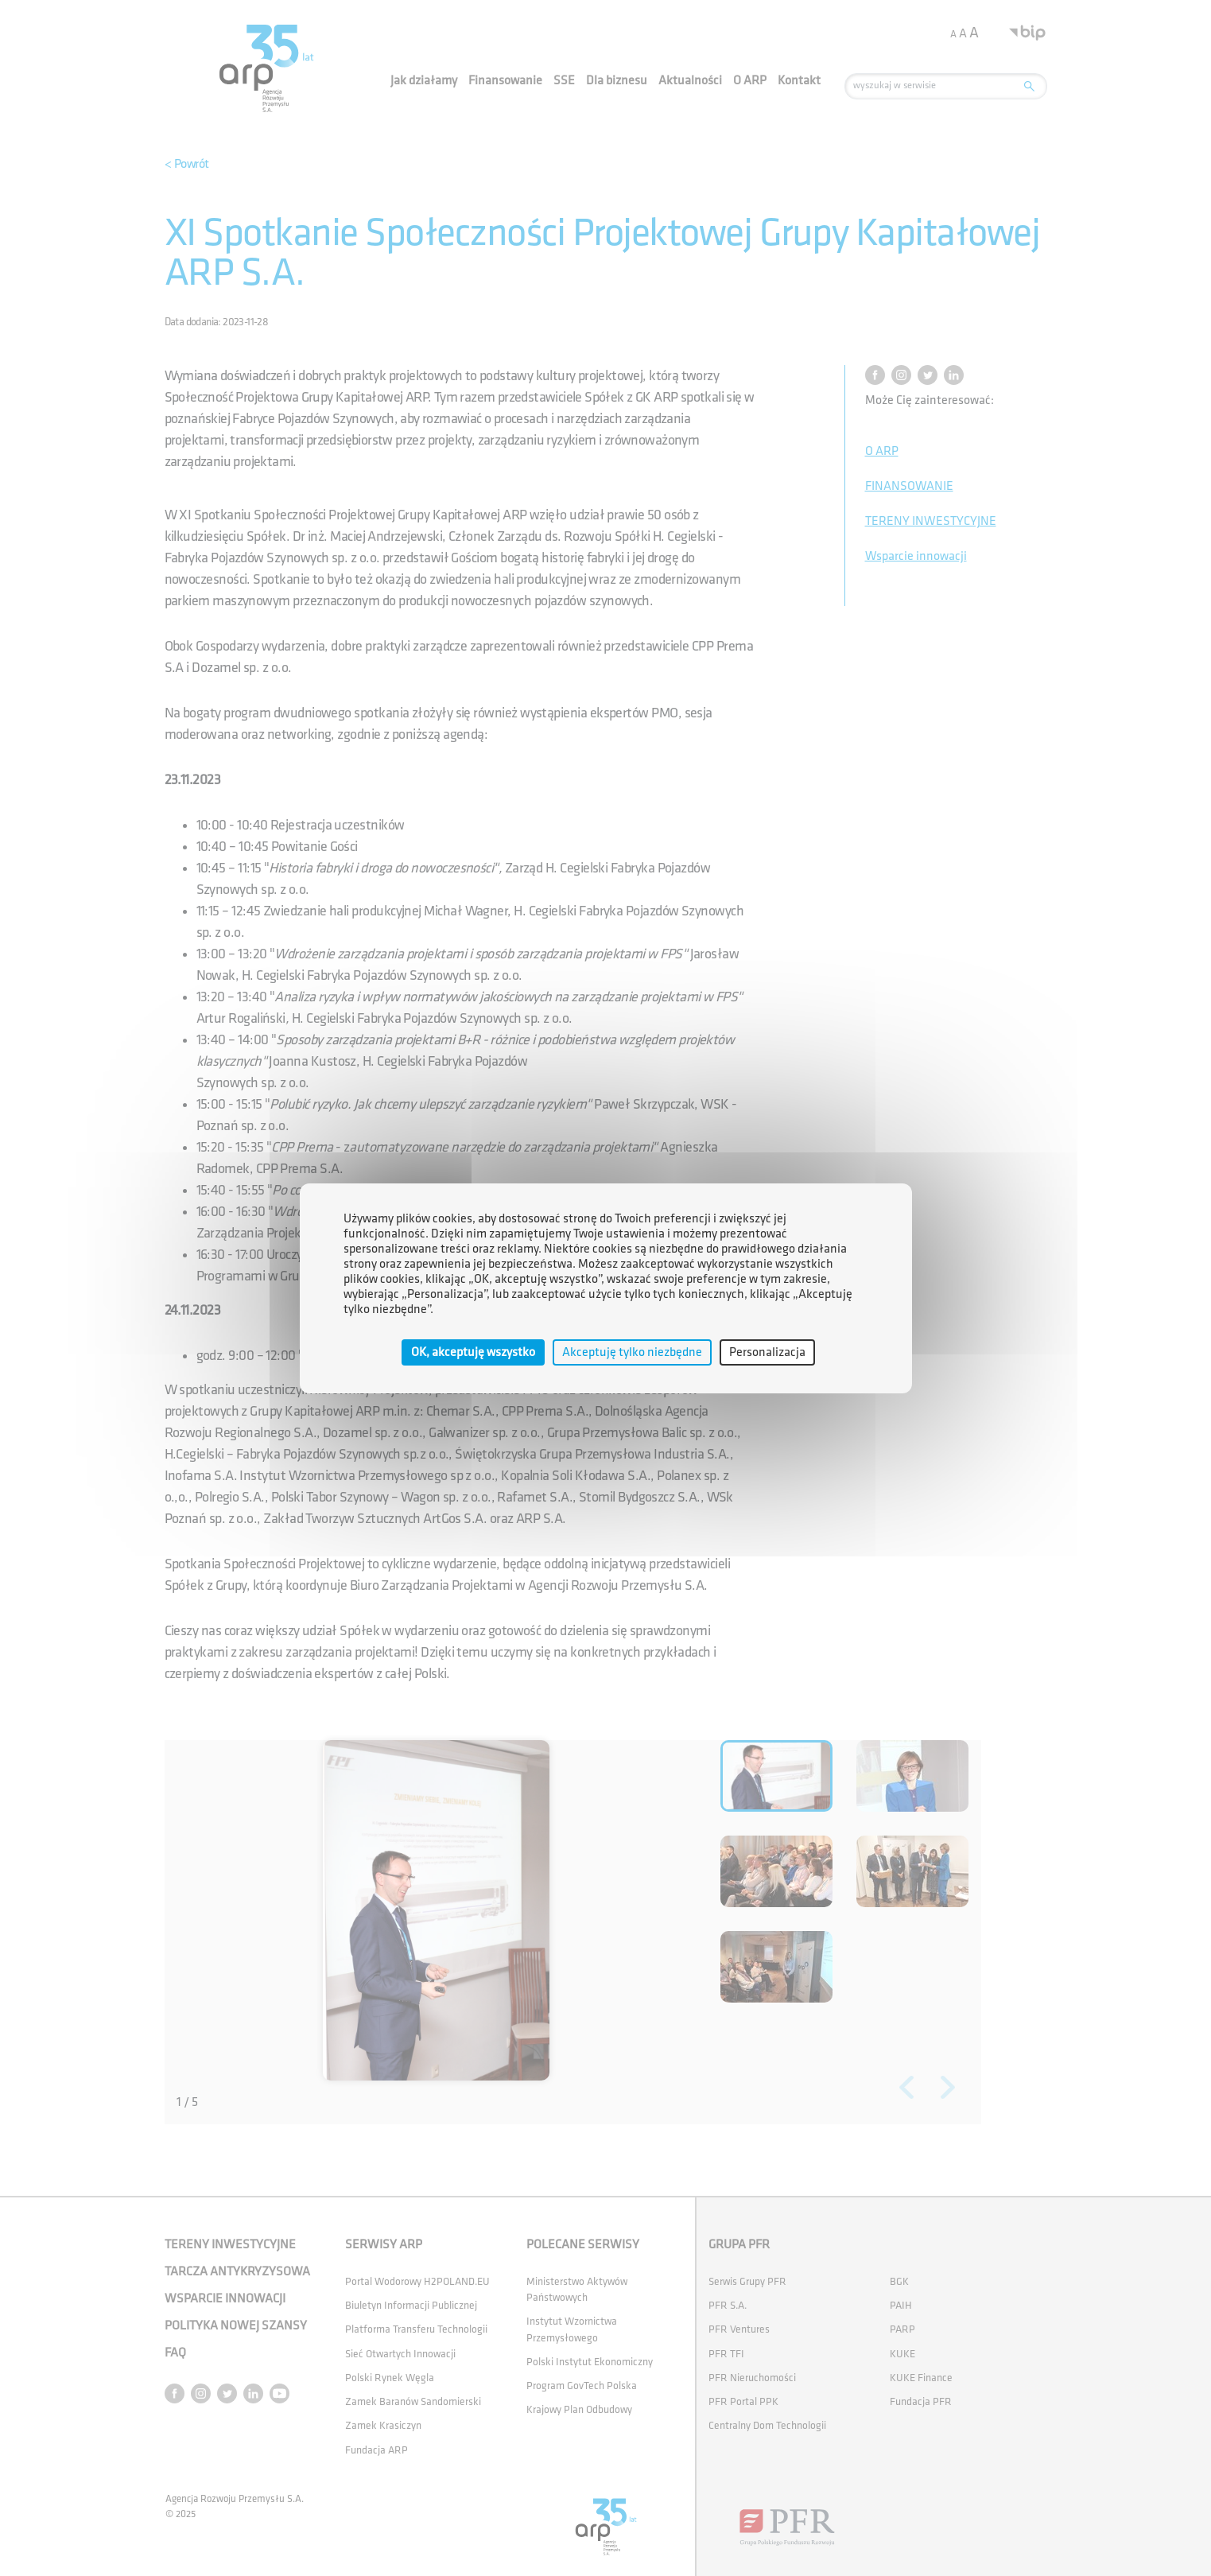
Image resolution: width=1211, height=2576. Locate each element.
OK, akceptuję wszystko (473, 1351)
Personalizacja (767, 1351)
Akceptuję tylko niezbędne (632, 1351)
